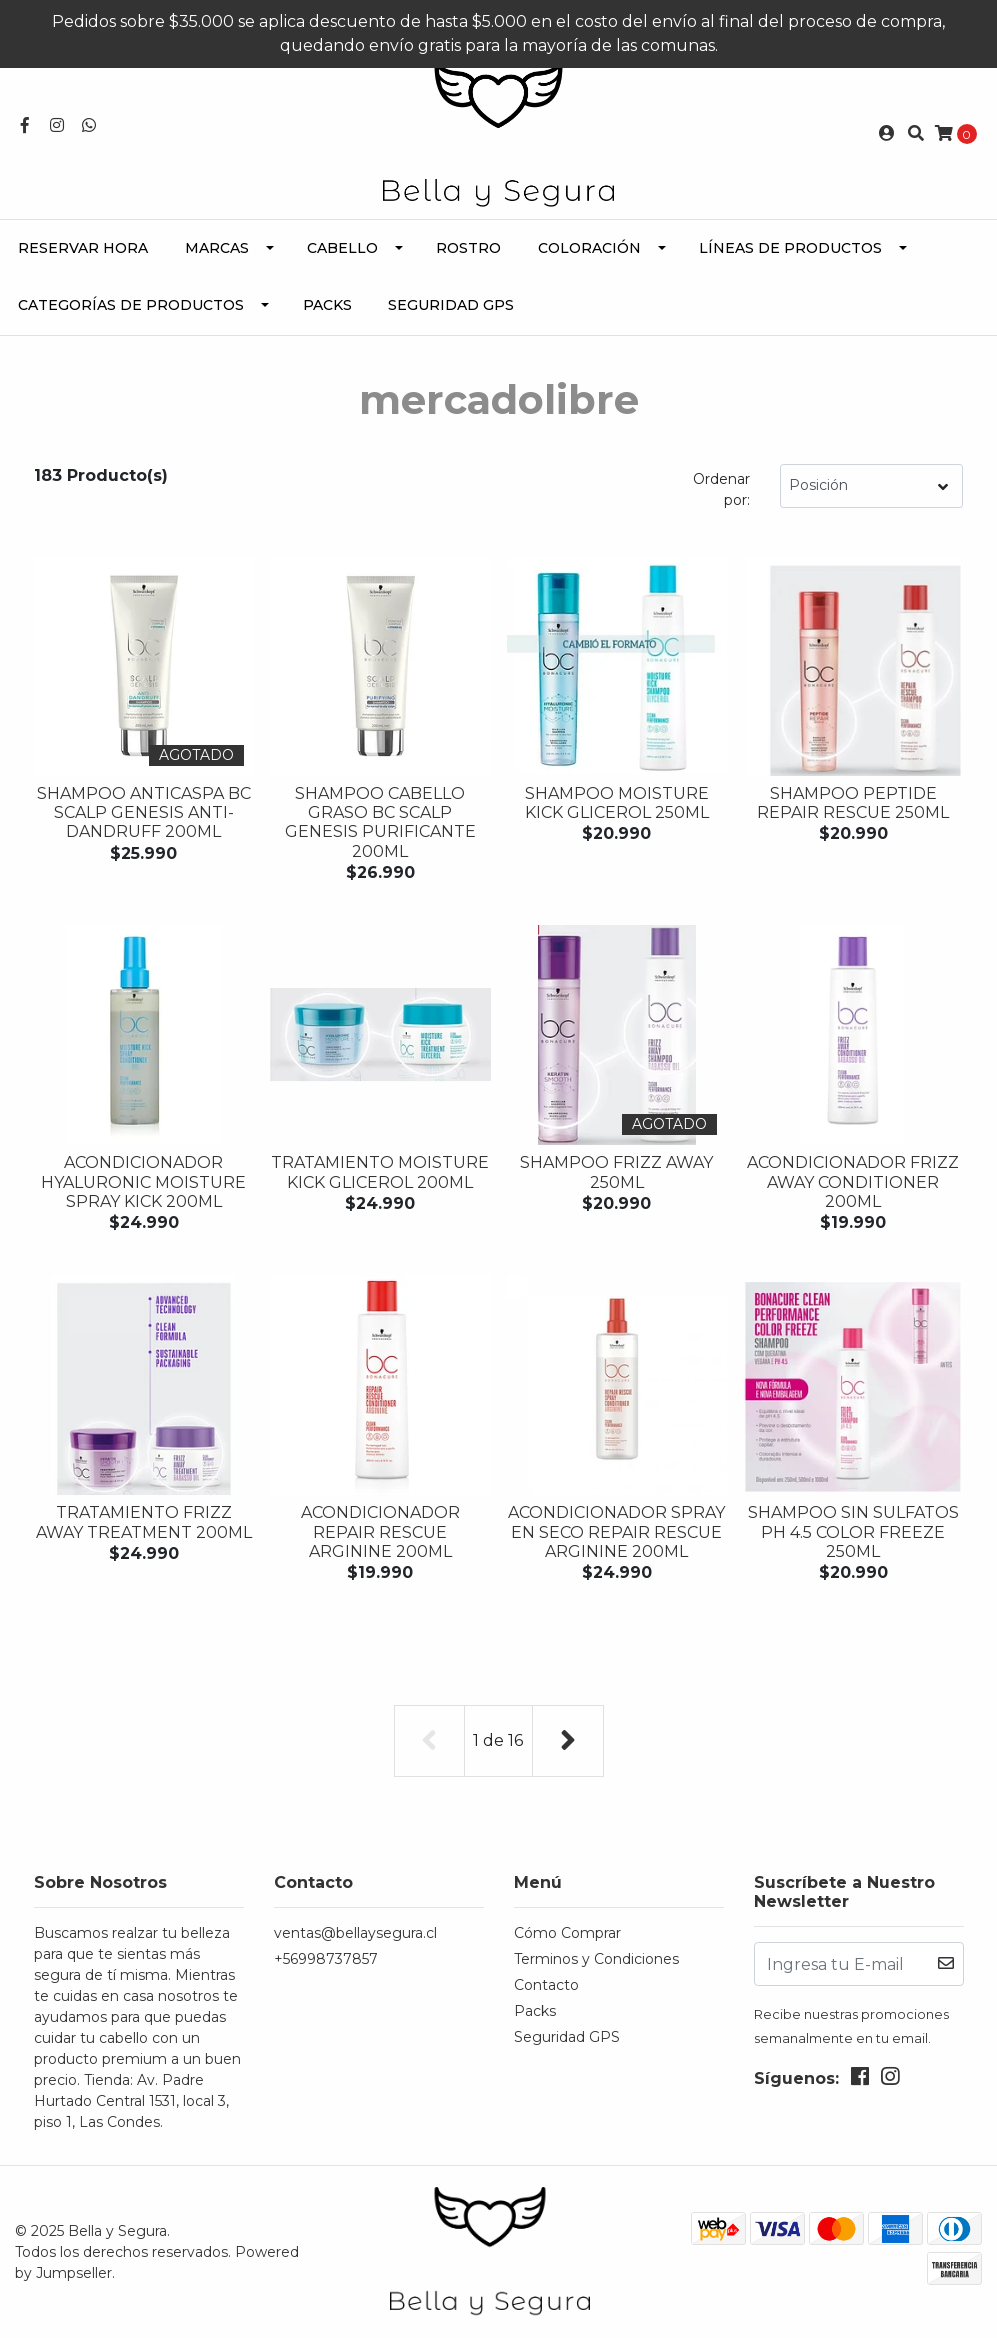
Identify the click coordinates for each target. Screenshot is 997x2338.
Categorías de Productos (131, 305)
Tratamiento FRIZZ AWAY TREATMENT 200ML (144, 1522)
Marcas (217, 248)
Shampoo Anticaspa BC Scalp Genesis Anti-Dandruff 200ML (144, 812)
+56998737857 (326, 1959)
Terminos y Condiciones (596, 1959)
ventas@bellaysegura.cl (355, 1933)
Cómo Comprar (567, 1933)
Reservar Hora (83, 248)
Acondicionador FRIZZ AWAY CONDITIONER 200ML (853, 1181)
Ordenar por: (721, 489)
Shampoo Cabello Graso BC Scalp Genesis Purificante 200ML (380, 822)
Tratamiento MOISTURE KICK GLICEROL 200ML (380, 1172)
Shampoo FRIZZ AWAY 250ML (616, 1172)
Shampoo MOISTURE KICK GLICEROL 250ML (617, 803)
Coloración (589, 248)
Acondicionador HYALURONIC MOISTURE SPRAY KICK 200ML (143, 1181)
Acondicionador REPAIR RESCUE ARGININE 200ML (380, 1531)
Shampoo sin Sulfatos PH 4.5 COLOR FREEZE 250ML (853, 1531)
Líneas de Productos (790, 248)
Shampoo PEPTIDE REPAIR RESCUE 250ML (853, 803)
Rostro (468, 248)
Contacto (546, 1985)
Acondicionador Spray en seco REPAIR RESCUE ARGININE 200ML (616, 1531)
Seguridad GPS (451, 305)
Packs (327, 305)
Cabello (342, 248)
